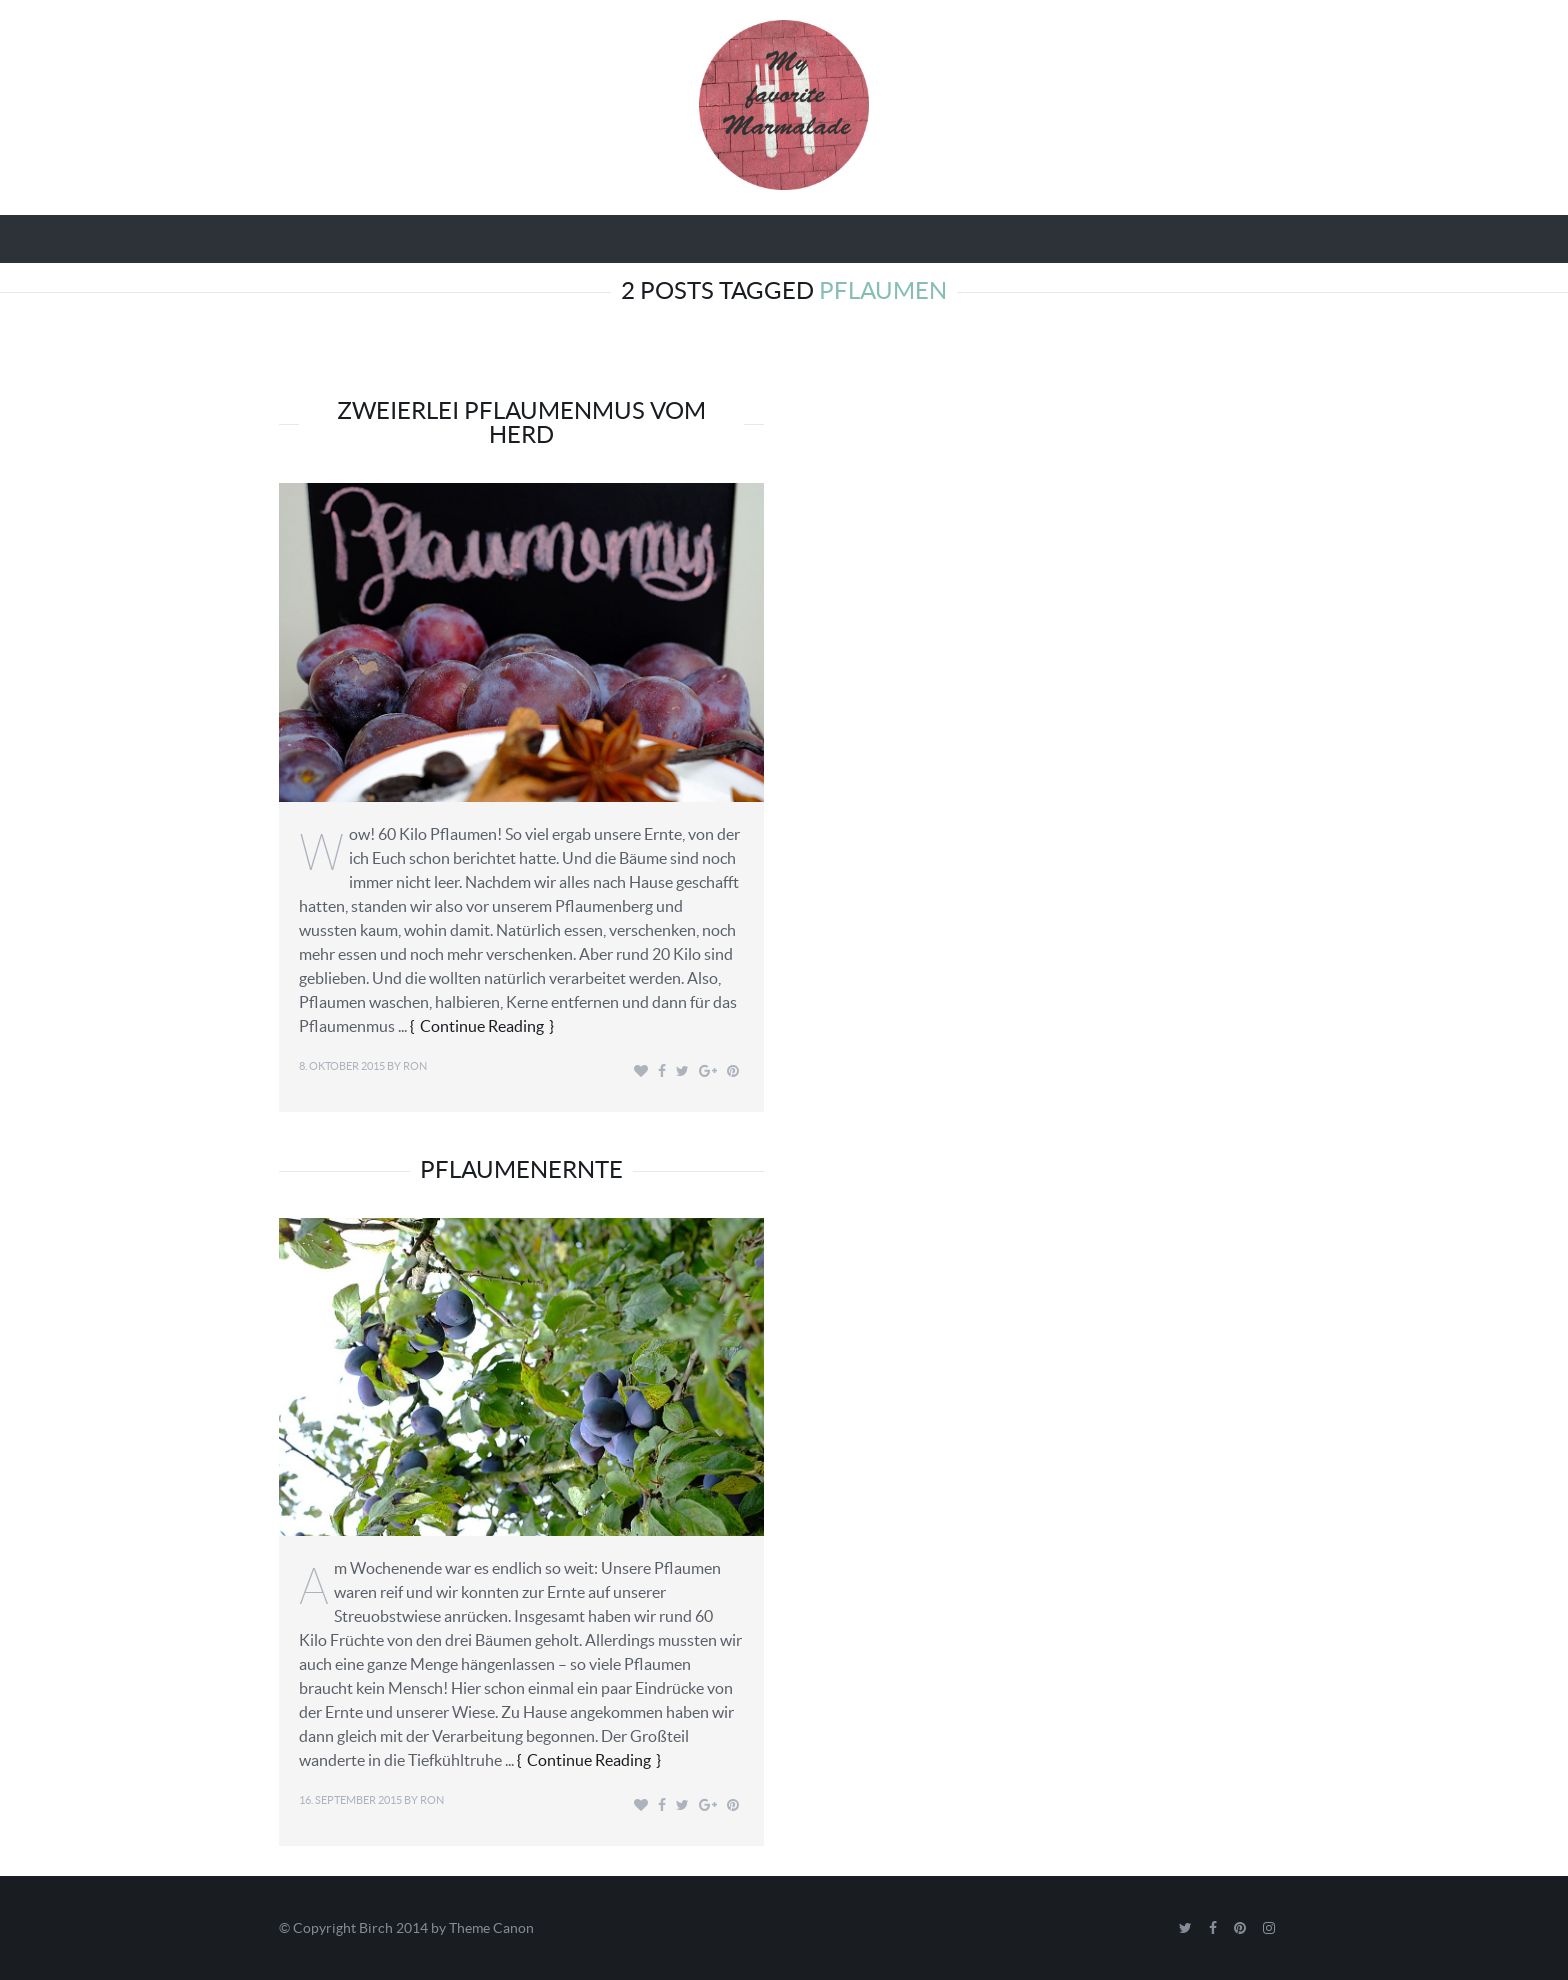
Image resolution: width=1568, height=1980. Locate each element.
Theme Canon (491, 1928)
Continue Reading (482, 1026)
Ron (415, 1066)
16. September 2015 (350, 1800)
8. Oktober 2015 (342, 1066)
